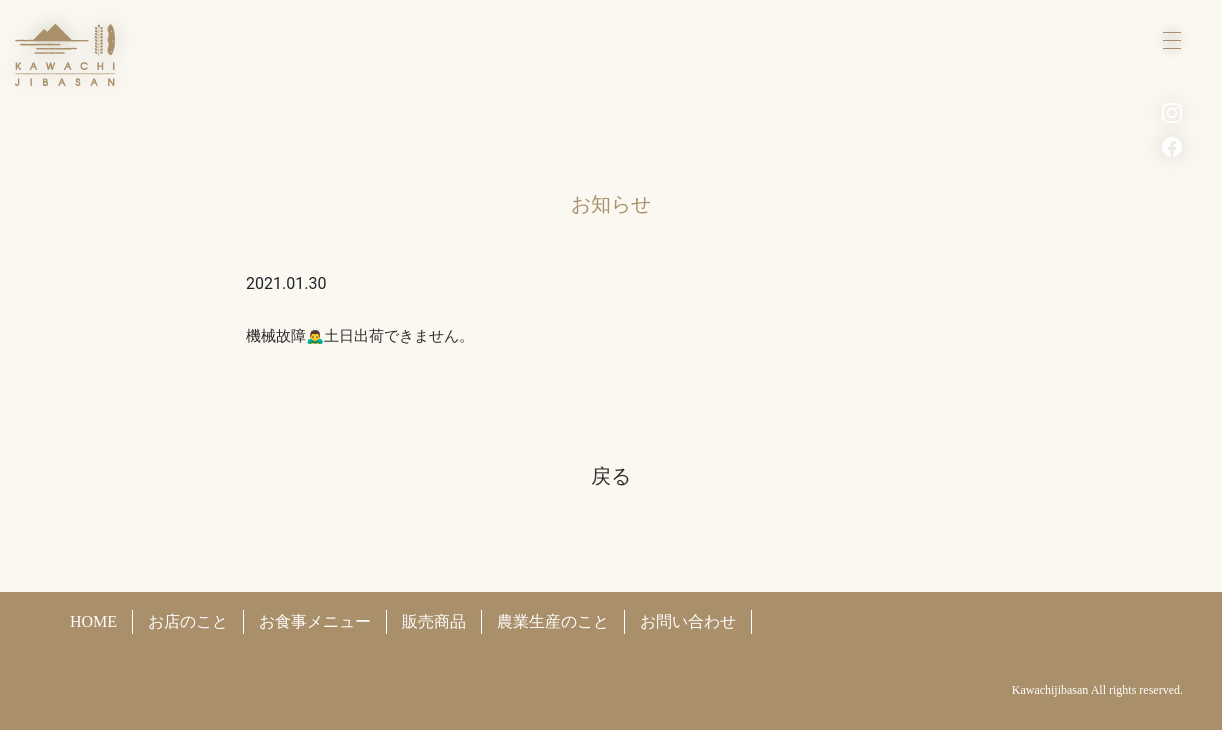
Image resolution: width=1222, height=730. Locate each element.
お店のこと (188, 621)
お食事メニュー (315, 621)
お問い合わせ (688, 621)
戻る (611, 476)
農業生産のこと (553, 621)
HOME (93, 621)
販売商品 (434, 621)
